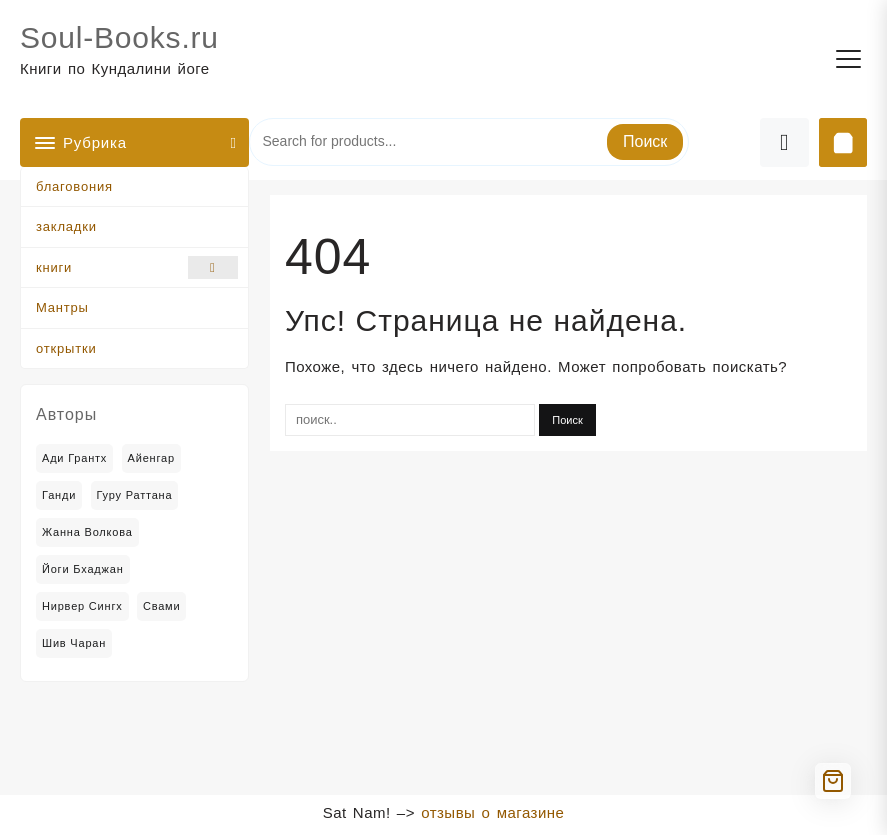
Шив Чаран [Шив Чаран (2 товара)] (74, 643)
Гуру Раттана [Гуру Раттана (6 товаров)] (135, 495)
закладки (66, 226)
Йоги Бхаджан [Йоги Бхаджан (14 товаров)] (83, 569)
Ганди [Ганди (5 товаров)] (59, 495)
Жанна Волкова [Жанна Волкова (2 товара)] (87, 532)
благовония (74, 186)
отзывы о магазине (492, 812)
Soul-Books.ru (119, 37)
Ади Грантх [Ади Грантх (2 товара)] (74, 458)
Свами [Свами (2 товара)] (162, 606)
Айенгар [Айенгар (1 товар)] (151, 458)
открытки (66, 348)
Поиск (645, 141)
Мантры (62, 307)
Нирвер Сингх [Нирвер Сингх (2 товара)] (82, 606)
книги (137, 267)
